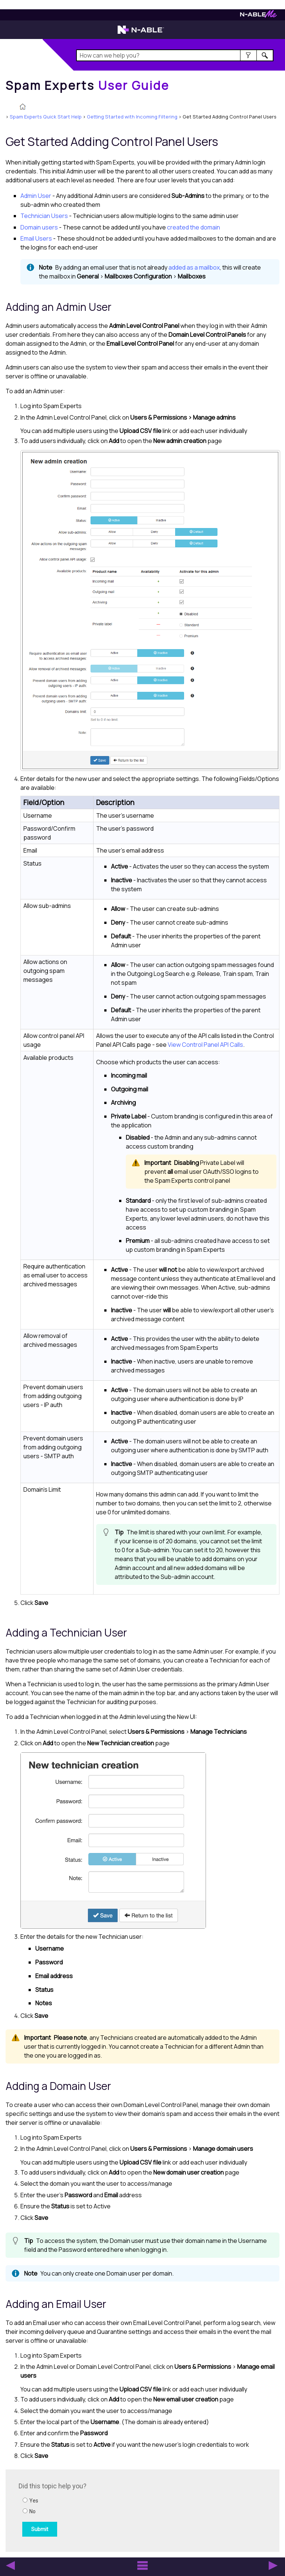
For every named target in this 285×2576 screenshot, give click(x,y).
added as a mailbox (194, 267)
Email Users (36, 238)
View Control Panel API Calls (205, 1045)
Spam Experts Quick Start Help (46, 116)
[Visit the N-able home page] (141, 33)
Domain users (39, 227)
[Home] (88, 85)
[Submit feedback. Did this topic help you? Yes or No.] (118, 2509)
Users (44, 216)
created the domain (193, 227)
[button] (248, 55)
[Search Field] (174, 55)
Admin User (35, 196)
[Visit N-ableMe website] (258, 15)
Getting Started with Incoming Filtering (132, 116)
